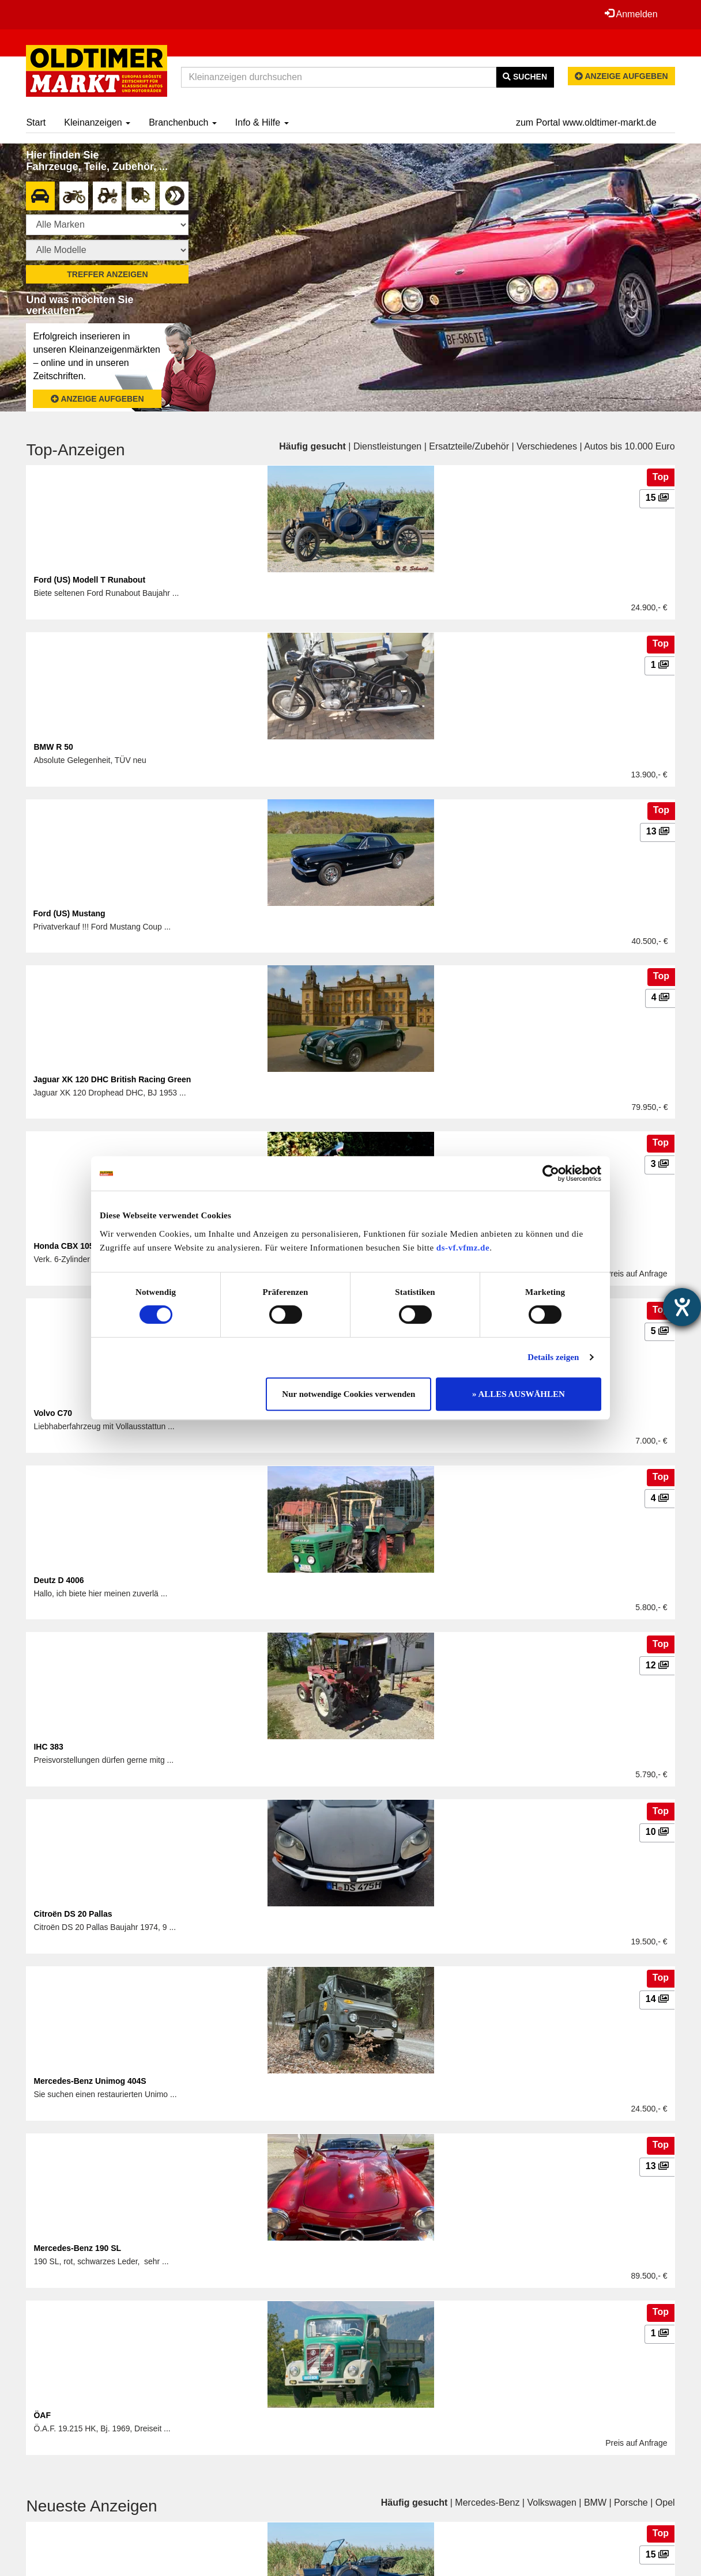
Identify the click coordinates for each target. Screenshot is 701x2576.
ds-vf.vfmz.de (462, 1247)
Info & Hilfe (262, 122)
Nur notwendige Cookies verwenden (348, 1394)
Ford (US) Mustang (69, 913)
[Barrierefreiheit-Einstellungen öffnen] (682, 1307)
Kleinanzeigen (97, 122)
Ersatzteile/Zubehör (469, 446)
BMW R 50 (53, 746)
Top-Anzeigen (75, 450)
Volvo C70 (52, 1413)
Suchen (525, 76)
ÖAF (42, 2415)
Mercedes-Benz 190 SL (77, 2248)
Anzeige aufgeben (621, 76)
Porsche (631, 2502)
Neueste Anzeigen (91, 2506)
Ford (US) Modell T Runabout (89, 579)
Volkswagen (551, 2502)
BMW (595, 2502)
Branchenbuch (183, 122)
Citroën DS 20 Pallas (72, 1913)
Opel (665, 2502)
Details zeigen (553, 1357)
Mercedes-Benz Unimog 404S (89, 2081)
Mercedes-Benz (487, 2502)
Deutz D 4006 (58, 1580)
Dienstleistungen (387, 446)
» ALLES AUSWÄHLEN (518, 1394)
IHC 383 (48, 1746)
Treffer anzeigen (107, 274)
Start (36, 122)
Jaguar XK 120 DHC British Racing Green (112, 1079)
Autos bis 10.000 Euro (629, 446)
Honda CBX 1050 (65, 1246)
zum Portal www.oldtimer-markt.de (586, 122)
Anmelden (631, 14)
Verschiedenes (547, 446)
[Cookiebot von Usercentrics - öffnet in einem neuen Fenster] (550, 1173)
